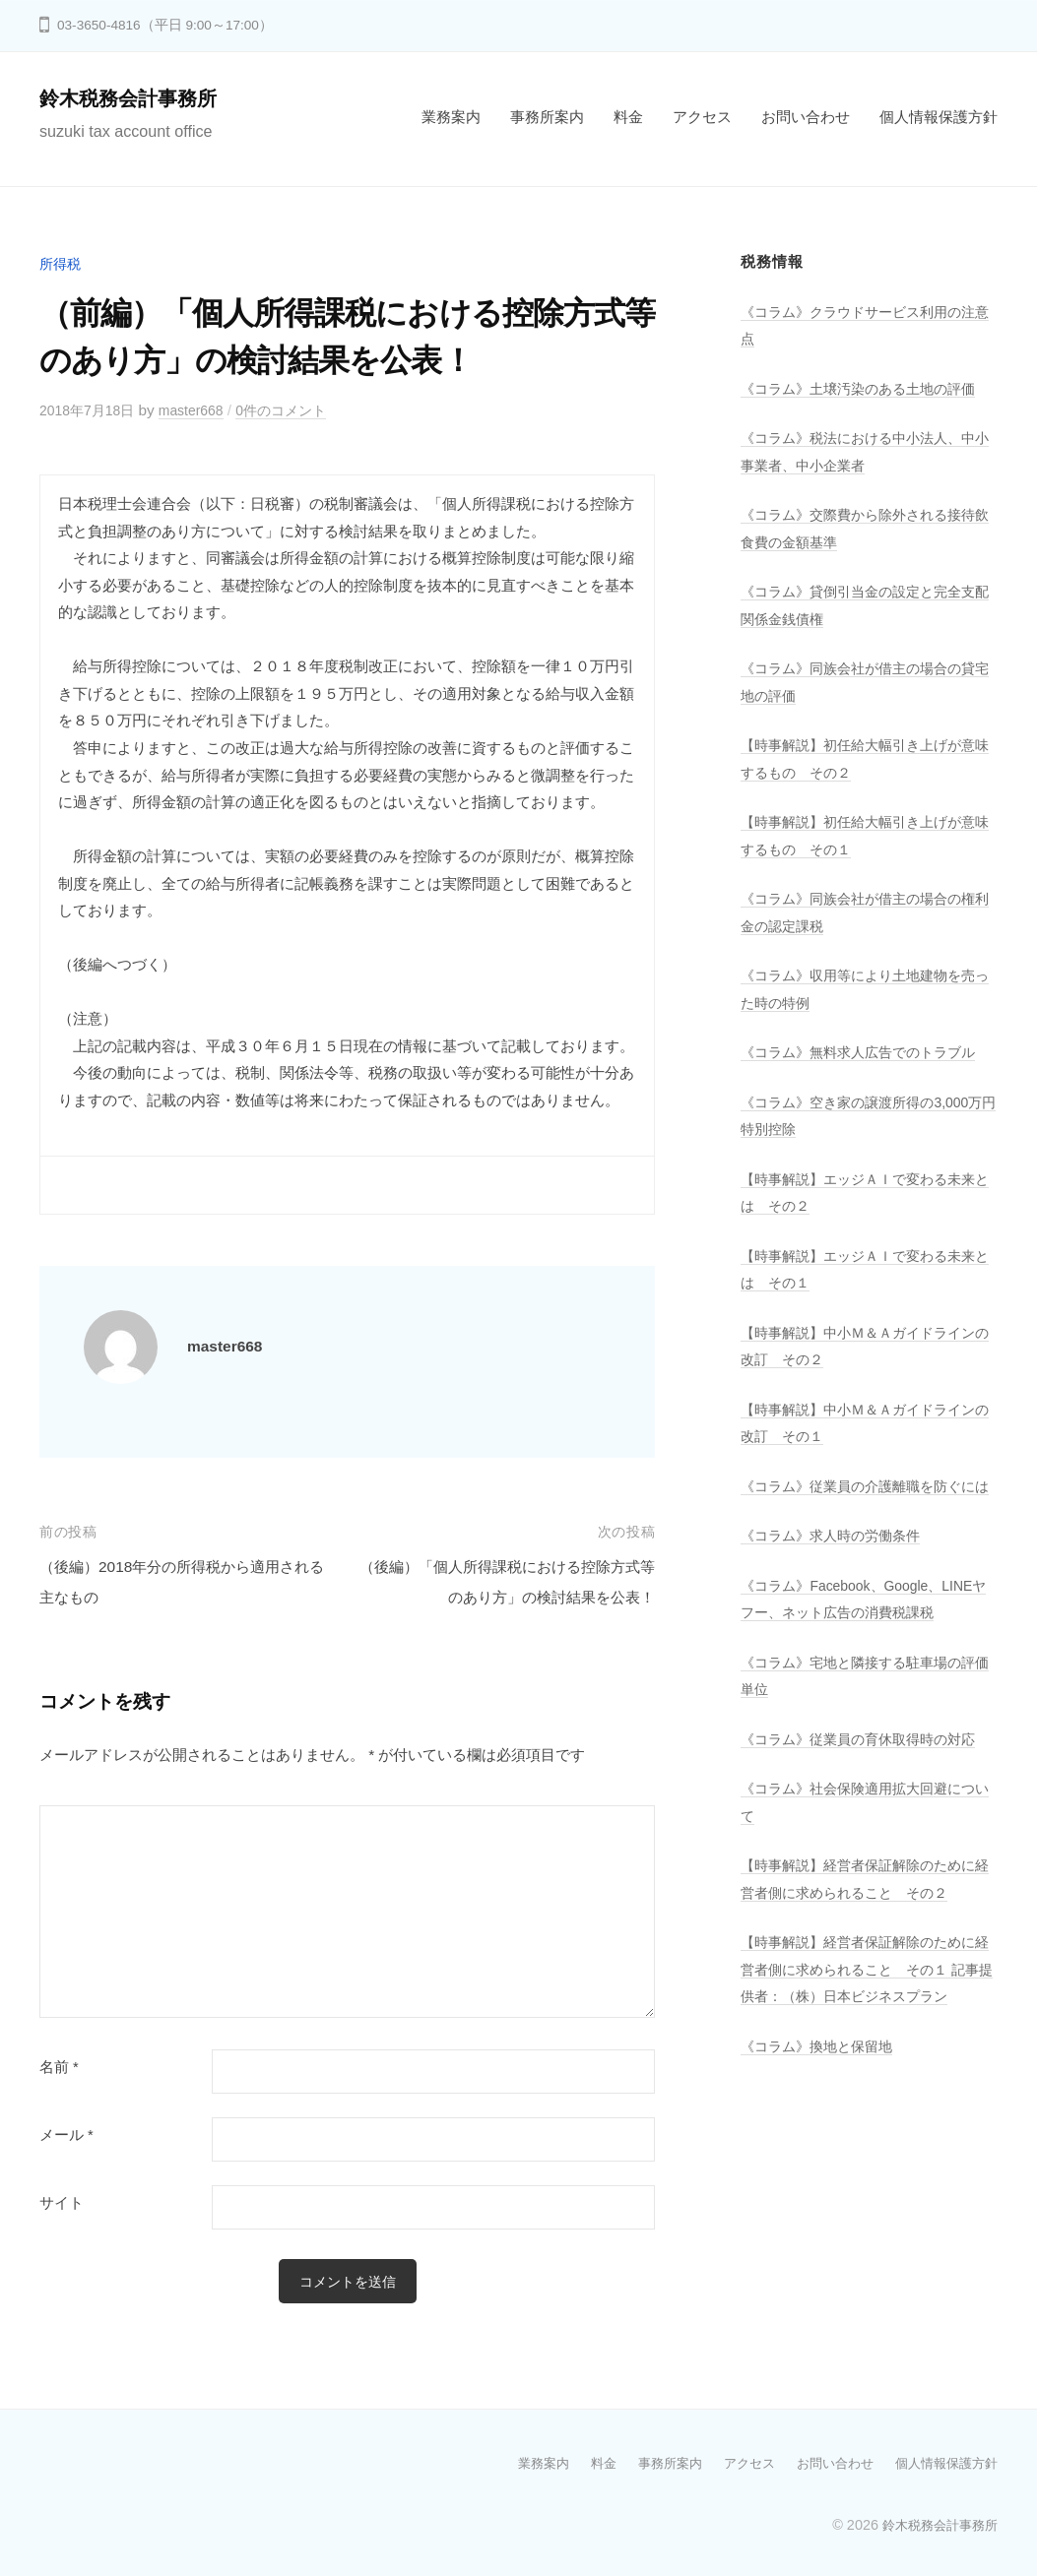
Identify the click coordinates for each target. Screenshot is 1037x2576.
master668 (201, 410)
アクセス (702, 116)
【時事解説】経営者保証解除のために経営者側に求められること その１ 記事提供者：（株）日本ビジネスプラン (868, 1996)
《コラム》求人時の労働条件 (837, 1562)
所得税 (61, 263)
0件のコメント (299, 410)
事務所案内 (547, 116)
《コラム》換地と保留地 (822, 2072)
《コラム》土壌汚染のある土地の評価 (866, 388)
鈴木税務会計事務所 (136, 98)
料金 (628, 116)
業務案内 (451, 116)
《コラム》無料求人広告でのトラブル (866, 1051)
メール (66, 2135)
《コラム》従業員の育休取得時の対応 (866, 1765)
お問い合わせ (805, 116)
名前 (59, 2067)
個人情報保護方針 (938, 116)
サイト (61, 2203)
